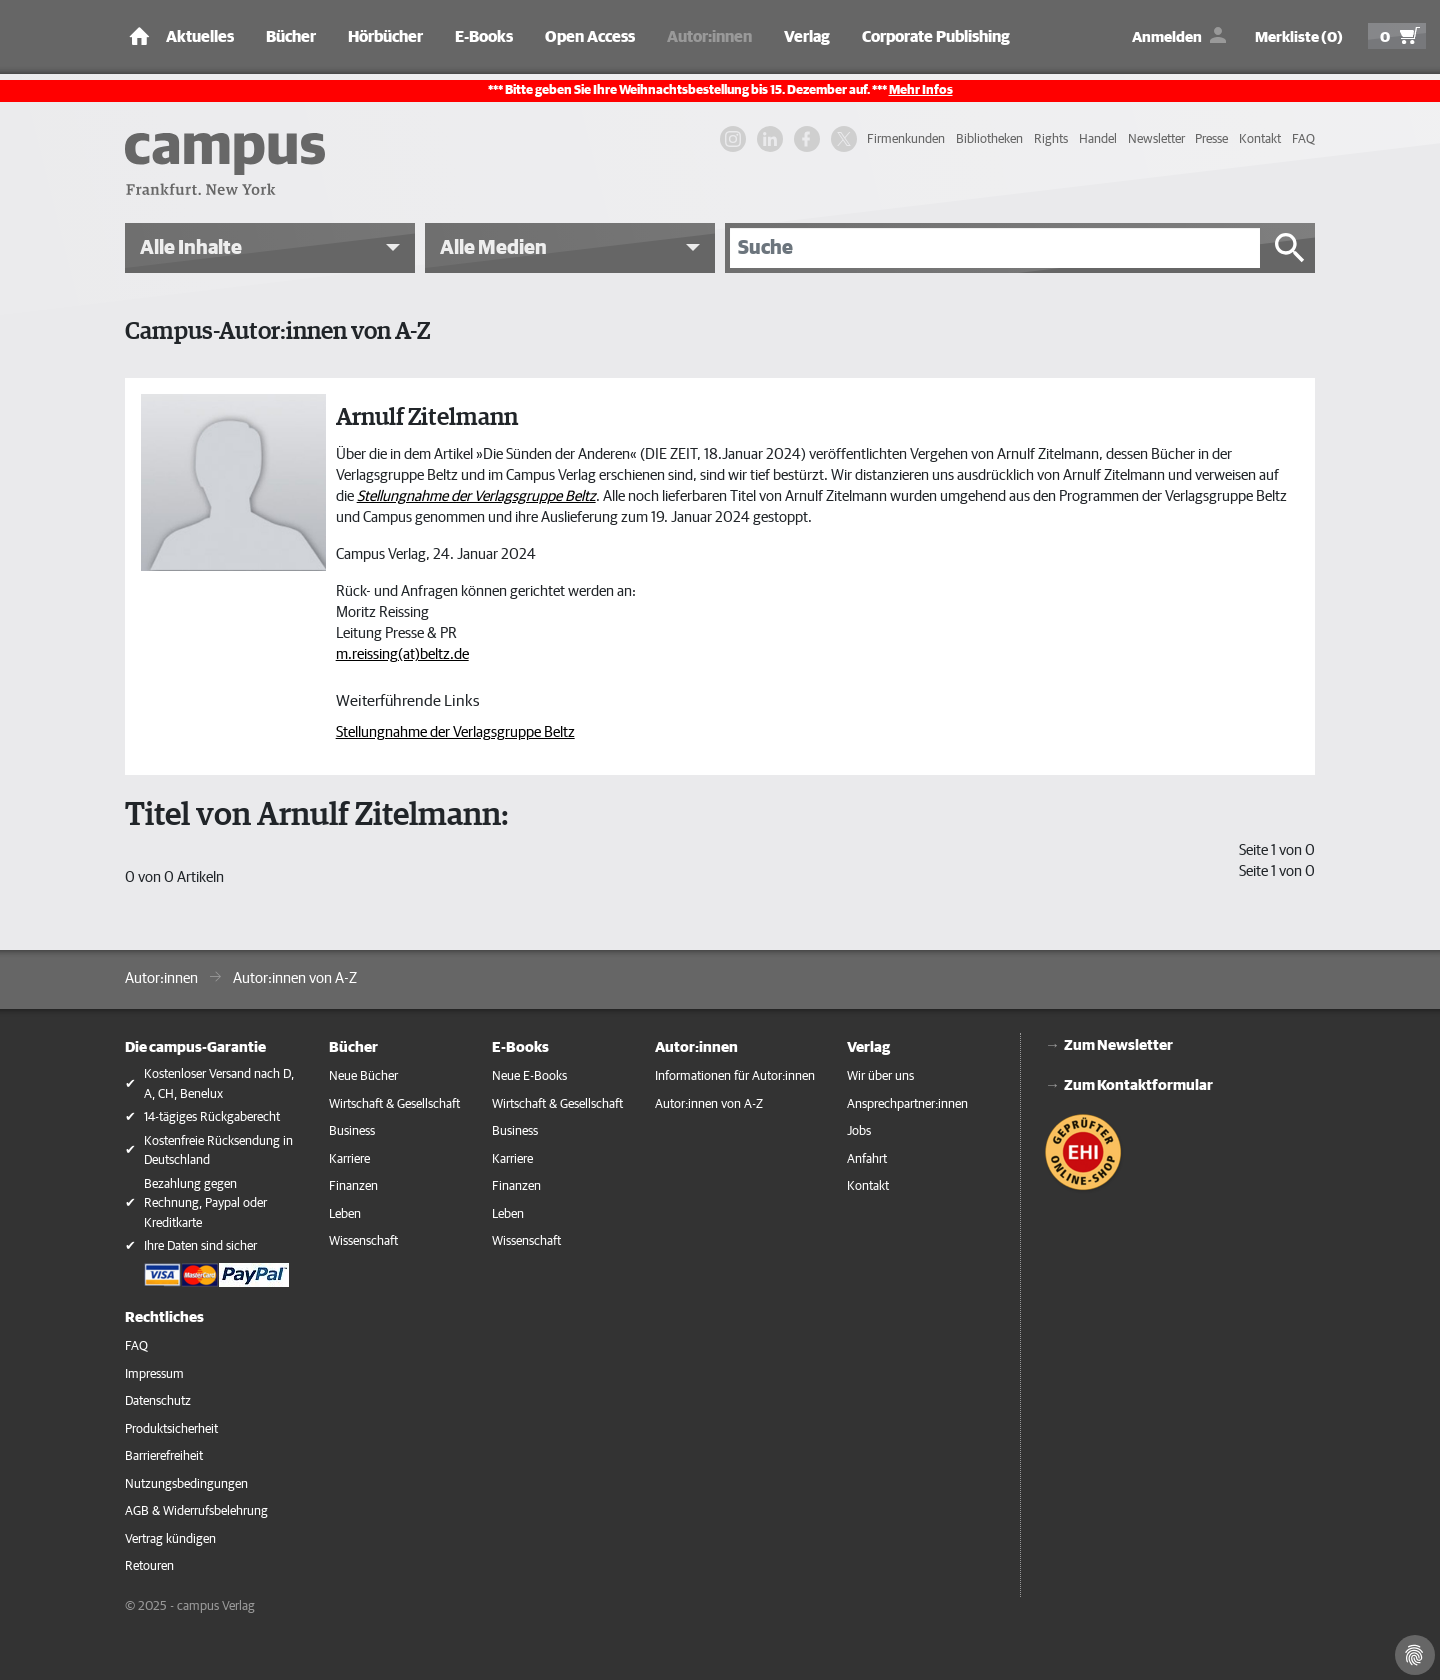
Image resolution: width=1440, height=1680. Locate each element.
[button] (270, 248)
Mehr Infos (921, 90)
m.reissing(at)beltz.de (402, 654)
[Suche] (995, 248)
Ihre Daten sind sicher (200, 1246)
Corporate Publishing (936, 37)
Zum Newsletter (1118, 1045)
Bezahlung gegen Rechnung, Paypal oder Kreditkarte (205, 1204)
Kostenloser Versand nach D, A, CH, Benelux (219, 1084)
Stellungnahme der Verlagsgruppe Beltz (455, 732)
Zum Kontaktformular (1138, 1085)
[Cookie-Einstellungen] (1415, 1655)
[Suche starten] (1290, 248)
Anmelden (1167, 37)
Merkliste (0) (1299, 37)
